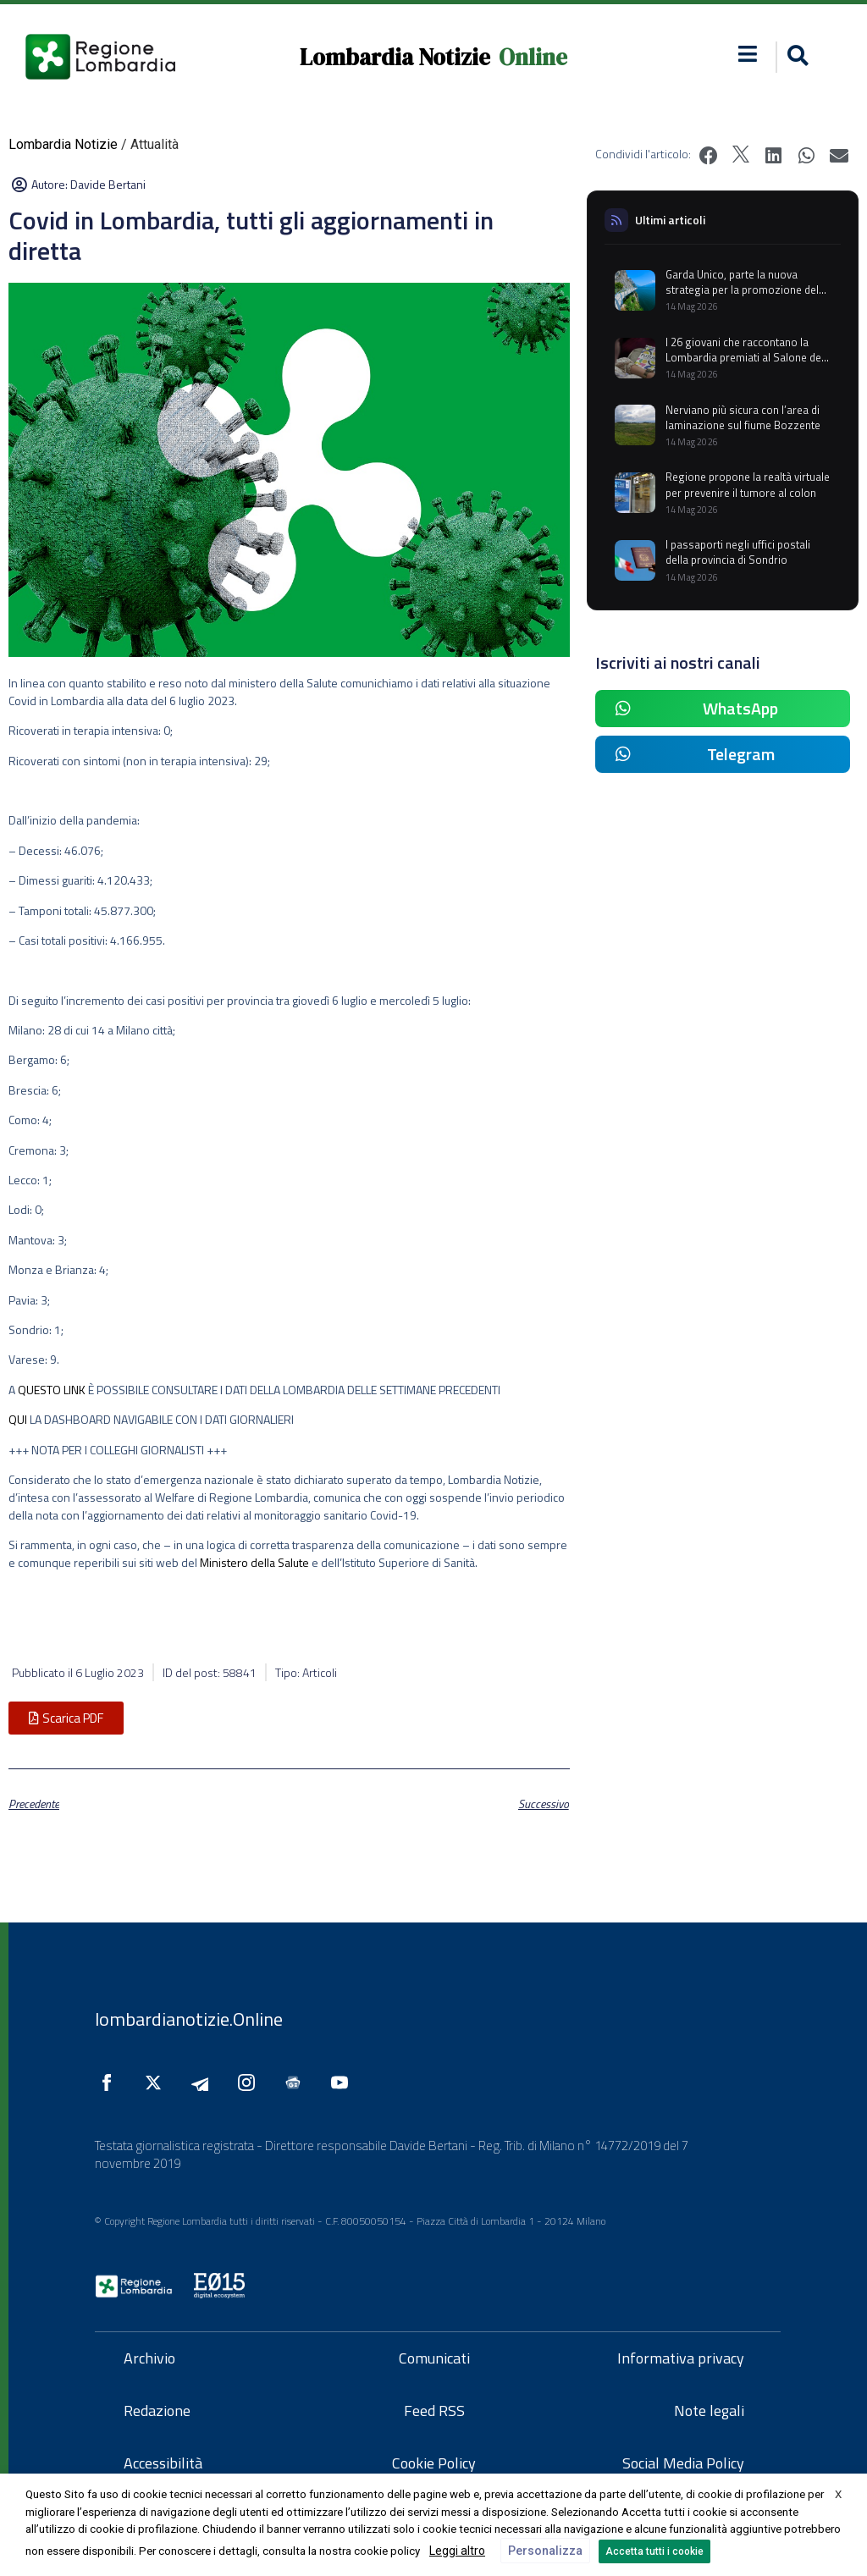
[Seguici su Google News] (297, 2082)
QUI (17, 1419)
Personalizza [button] (545, 2550)
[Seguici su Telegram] (204, 2082)
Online (533, 57)
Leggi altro (457, 2550)
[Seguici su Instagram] (250, 2082)
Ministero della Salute (254, 1562)
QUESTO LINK (52, 1389)
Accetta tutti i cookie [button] (654, 2551)
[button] (748, 53)
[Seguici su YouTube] (343, 2082)
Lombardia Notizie (395, 57)
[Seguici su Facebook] (111, 2082)
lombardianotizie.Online (189, 2019)
